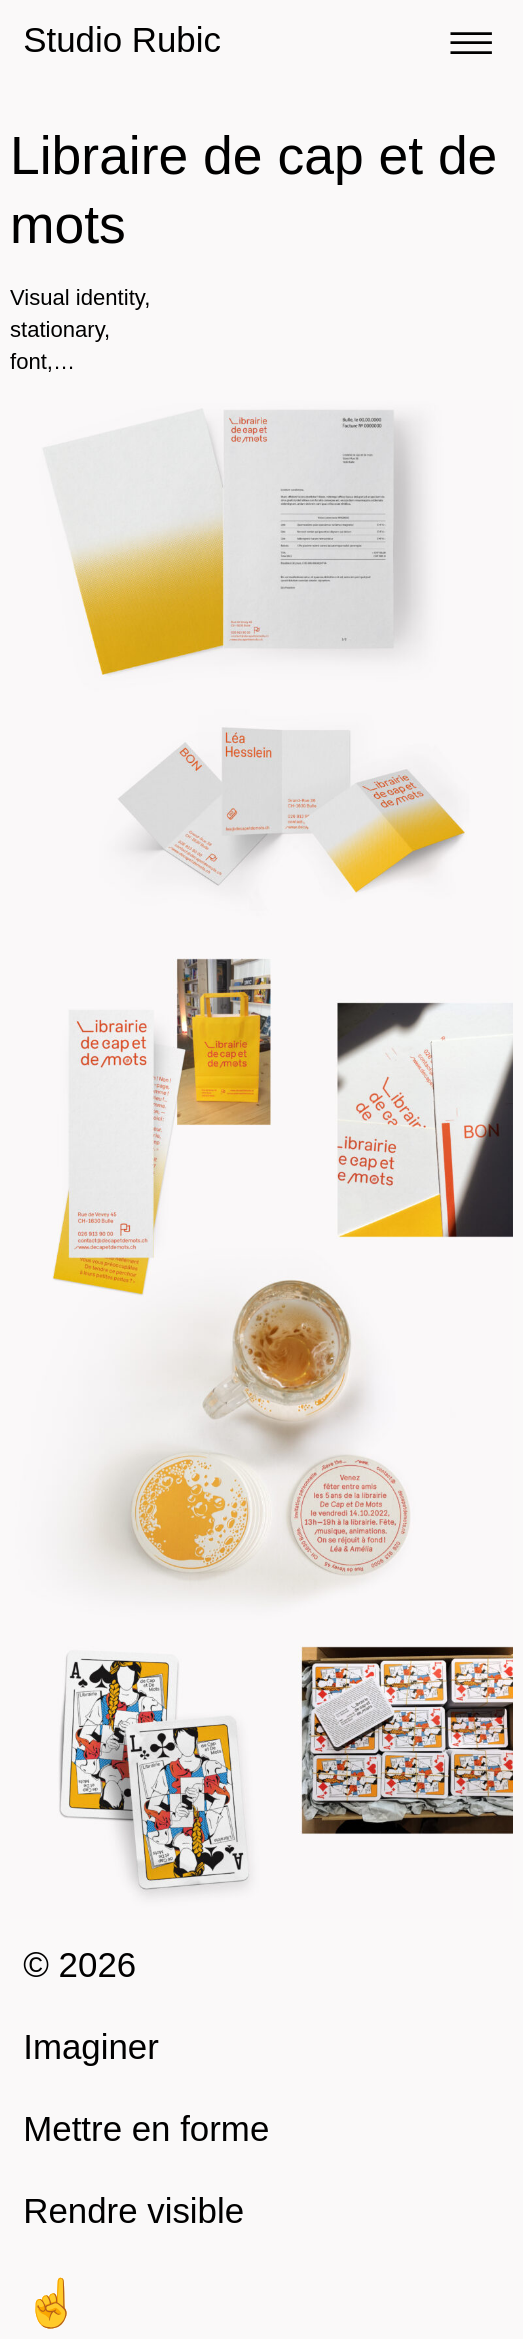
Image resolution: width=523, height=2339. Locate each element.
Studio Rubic (122, 39)
